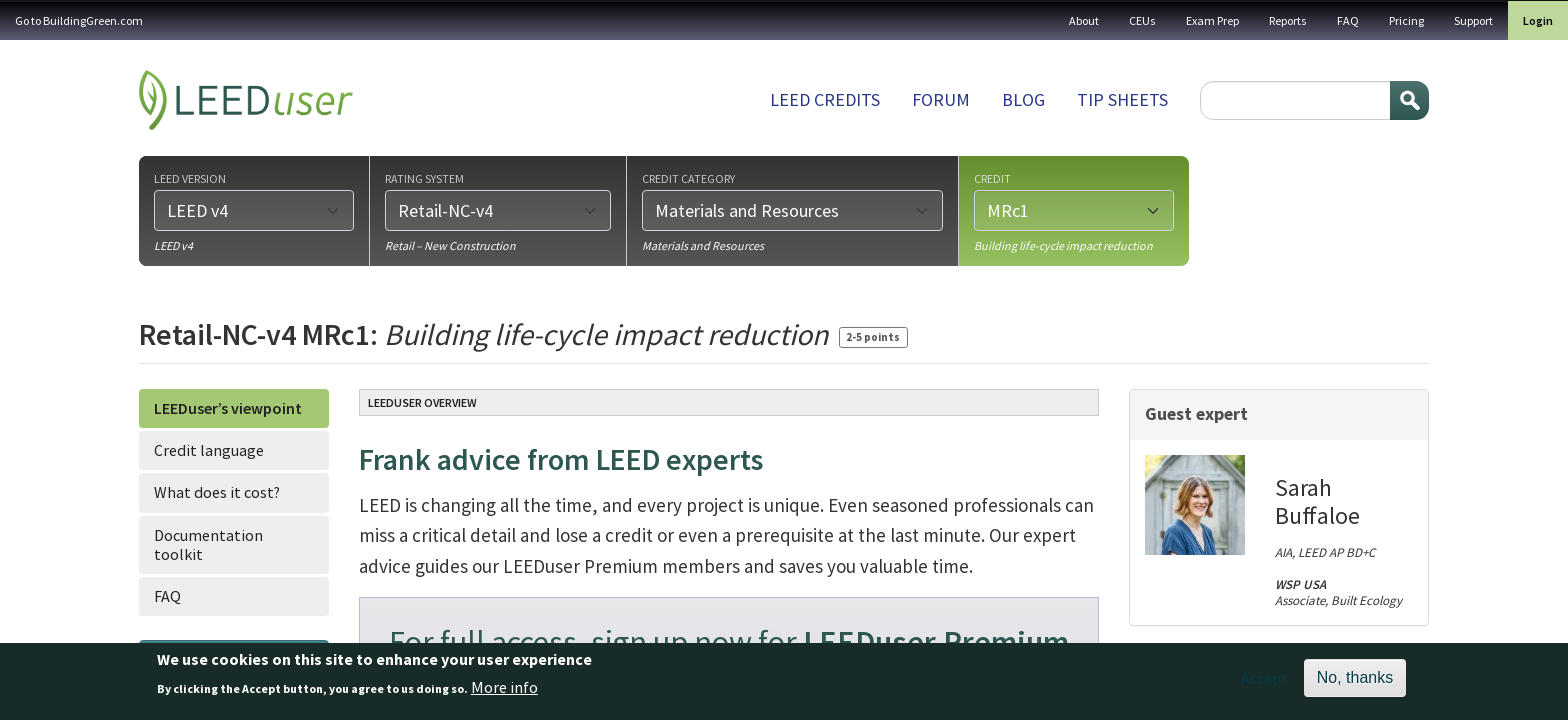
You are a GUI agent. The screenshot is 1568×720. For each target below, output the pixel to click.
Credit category (688, 178)
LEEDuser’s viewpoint (228, 408)
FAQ (1348, 20)
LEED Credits (825, 99)
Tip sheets (1122, 99)
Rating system (424, 178)
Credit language (209, 450)
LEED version (190, 178)
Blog (1023, 99)
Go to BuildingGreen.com (79, 20)
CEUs (1142, 20)
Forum (941, 99)
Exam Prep (1212, 20)
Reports (1288, 20)
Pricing (1406, 20)
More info (504, 694)
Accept (1264, 684)
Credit (992, 178)
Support (1473, 20)
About (1084, 20)
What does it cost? (217, 492)
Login (1538, 20)
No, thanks (1355, 683)
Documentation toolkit (208, 544)
